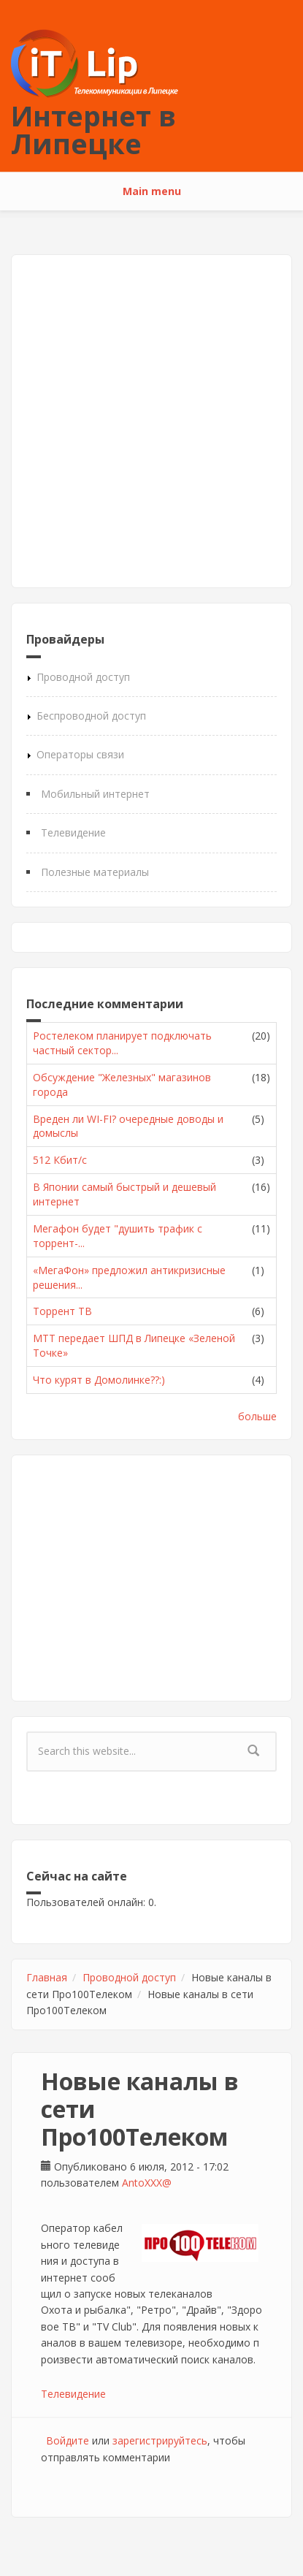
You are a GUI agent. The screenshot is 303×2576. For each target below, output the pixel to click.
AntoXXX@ (147, 2183)
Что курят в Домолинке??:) (99, 1380)
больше (257, 1416)
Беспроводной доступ (91, 716)
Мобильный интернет (95, 794)
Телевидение (73, 832)
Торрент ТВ (62, 1311)
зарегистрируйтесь (159, 2440)
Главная (46, 1977)
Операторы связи (80, 754)
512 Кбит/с (60, 1160)
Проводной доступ (83, 677)
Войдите (67, 2440)
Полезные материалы (95, 872)
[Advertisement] (151, 421)
